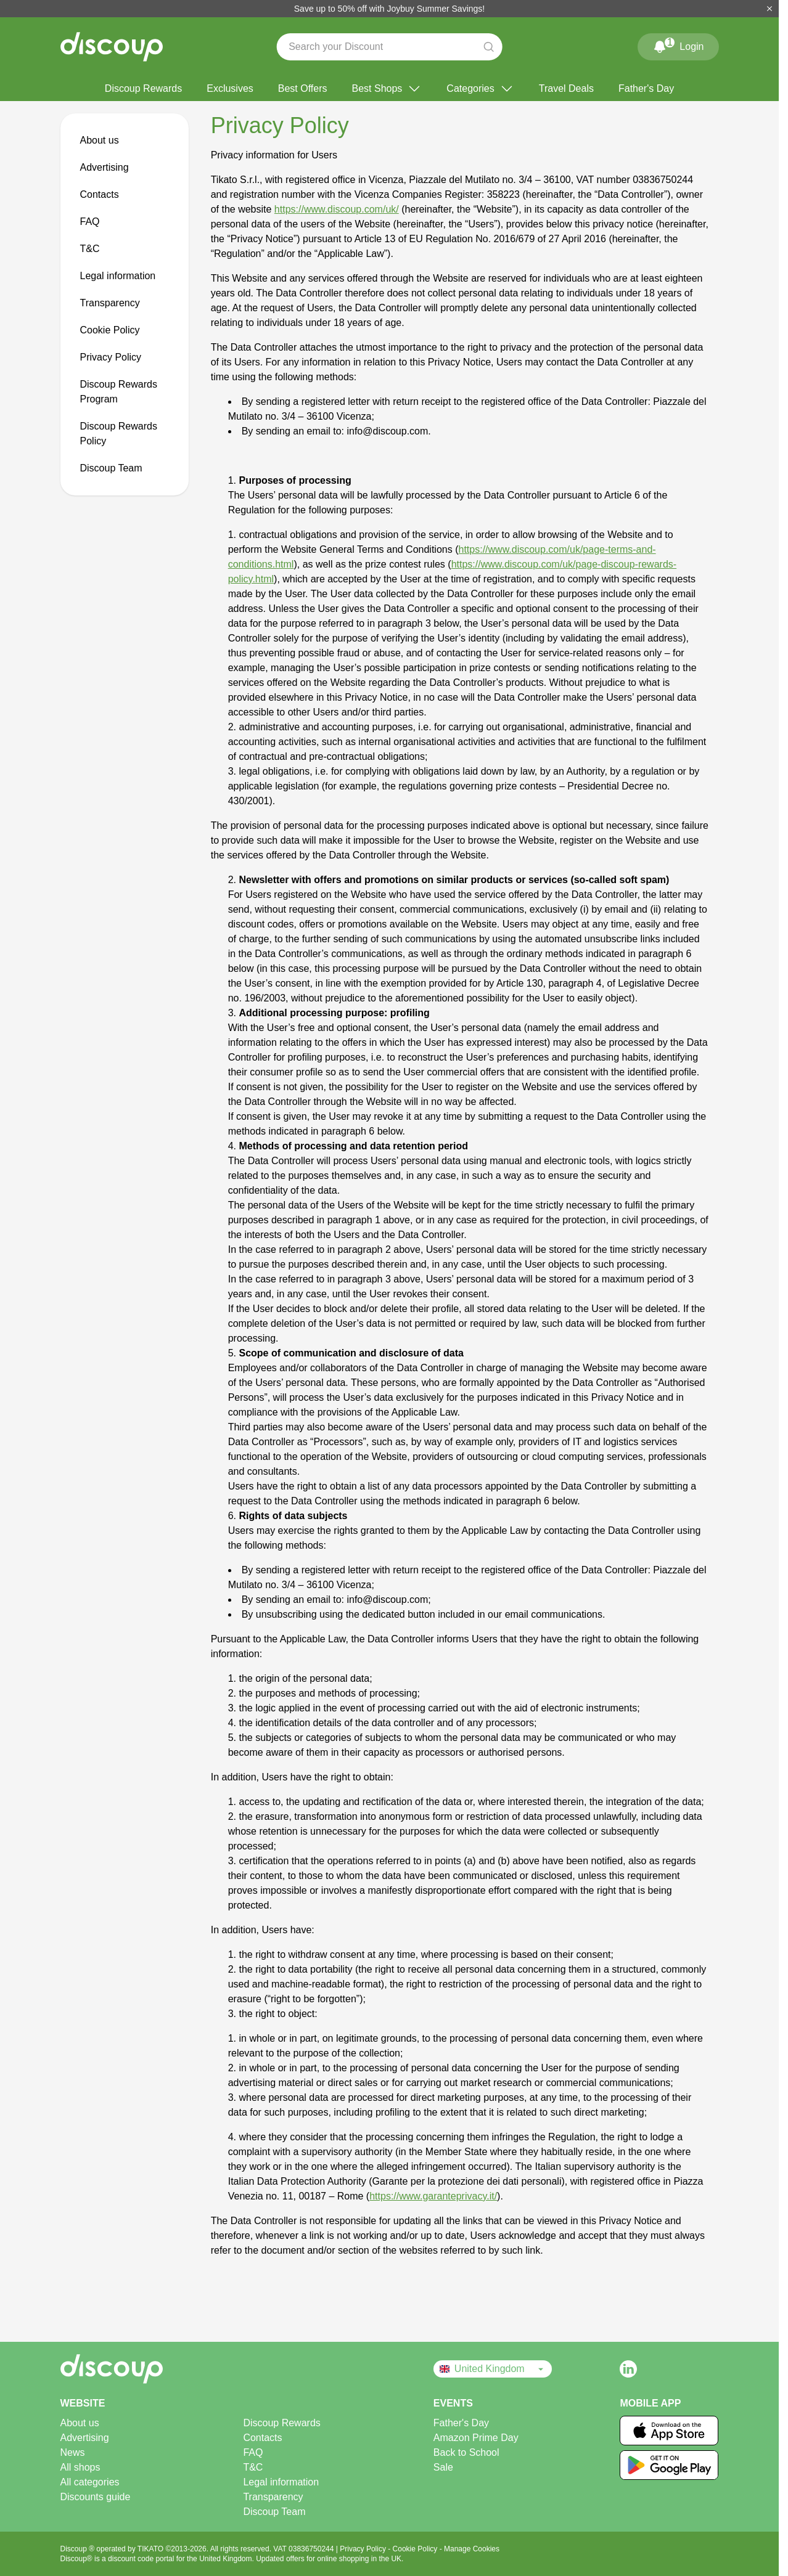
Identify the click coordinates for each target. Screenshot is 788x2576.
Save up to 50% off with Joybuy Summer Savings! (389, 9)
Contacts (99, 194)
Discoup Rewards (143, 88)
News (72, 2452)
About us (99, 140)
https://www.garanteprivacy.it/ (433, 2196)
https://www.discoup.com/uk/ (336, 209)
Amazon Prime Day (476, 2437)
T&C (90, 248)
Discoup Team (111, 468)
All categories (90, 2482)
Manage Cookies (471, 2549)
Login (678, 44)
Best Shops (387, 88)
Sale (443, 2467)
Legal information (118, 276)
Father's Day (646, 88)
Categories (480, 88)
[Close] (769, 8)
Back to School (466, 2452)
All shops (80, 2467)
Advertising (104, 167)
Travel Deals (566, 88)
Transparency (110, 303)
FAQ (90, 221)
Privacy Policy (111, 357)
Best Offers (302, 88)
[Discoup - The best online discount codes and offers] (111, 47)
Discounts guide (95, 2497)
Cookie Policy (110, 330)
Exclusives (230, 88)
